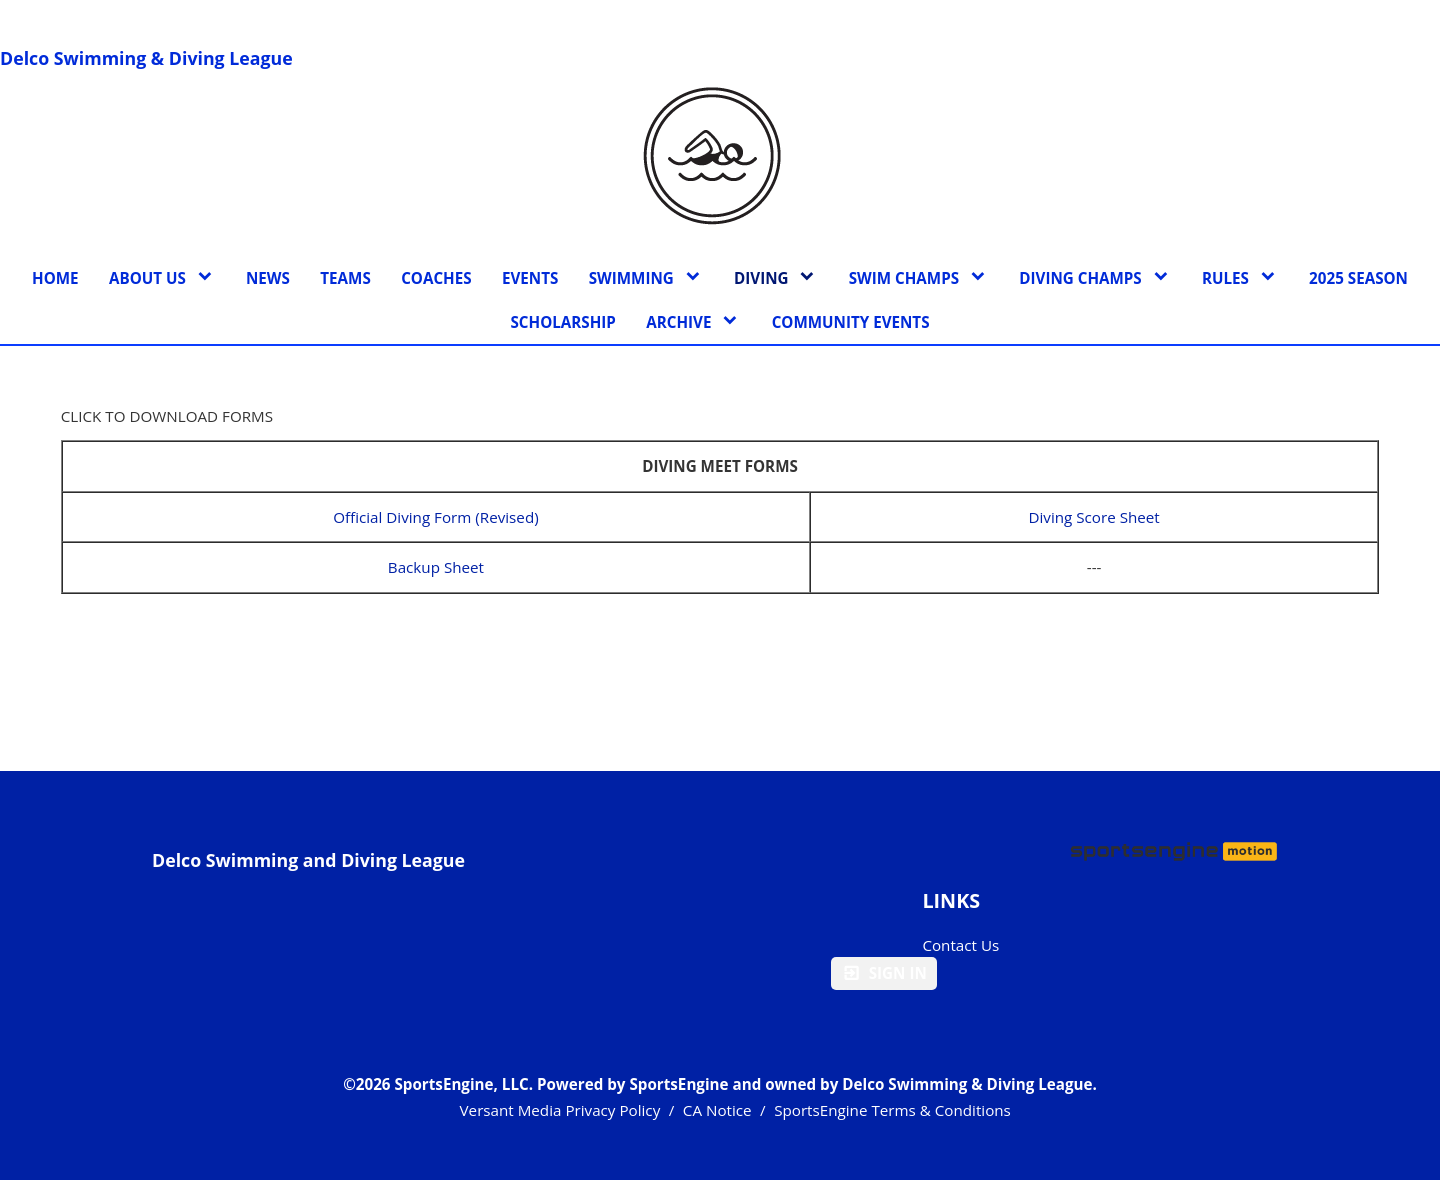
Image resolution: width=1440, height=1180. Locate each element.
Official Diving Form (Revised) (436, 517)
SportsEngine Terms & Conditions (892, 1110)
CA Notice (717, 1110)
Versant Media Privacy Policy (560, 1110)
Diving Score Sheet (1093, 517)
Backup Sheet (436, 567)
